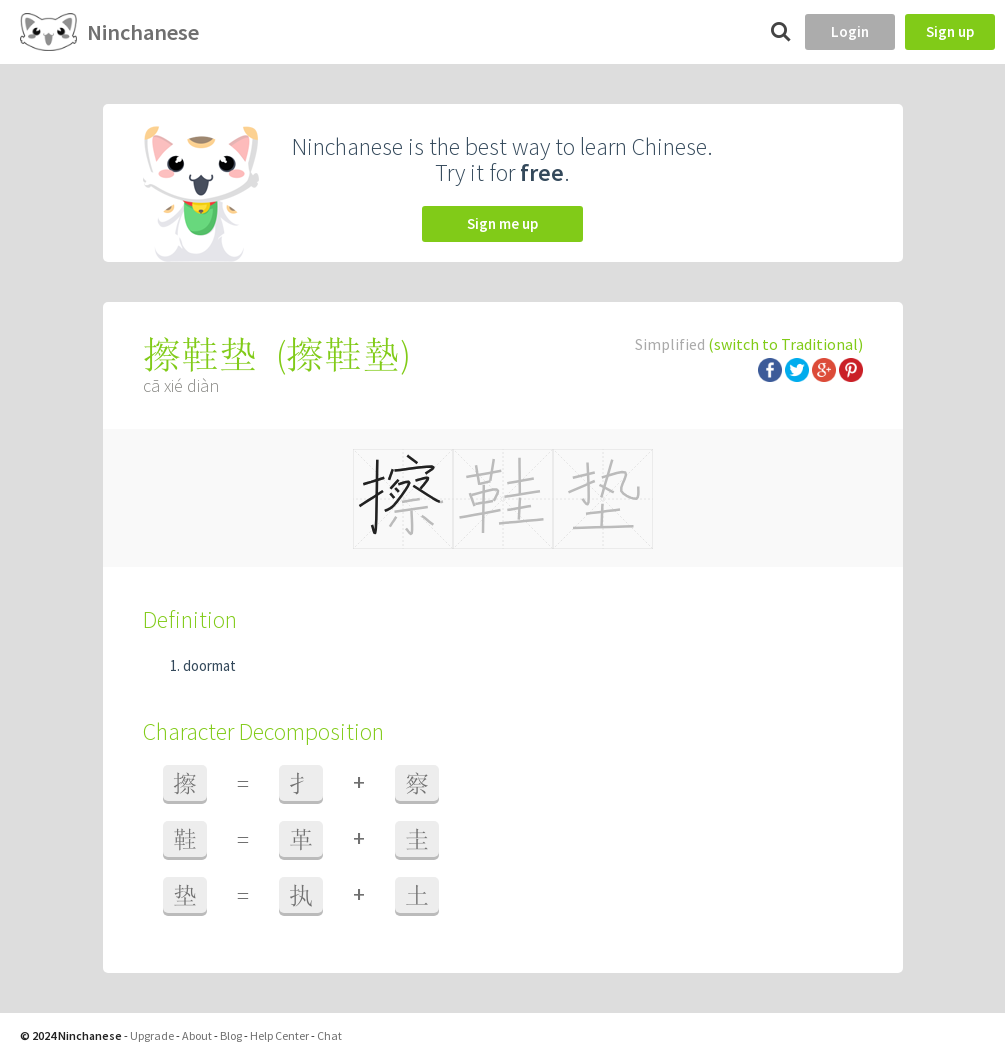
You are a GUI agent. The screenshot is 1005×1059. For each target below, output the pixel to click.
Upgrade (152, 1035)
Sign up (950, 31)
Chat (329, 1035)
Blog (231, 1035)
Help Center (279, 1035)
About (197, 1035)
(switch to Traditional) (785, 344)
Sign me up (502, 223)
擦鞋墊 (343, 354)
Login (850, 31)
